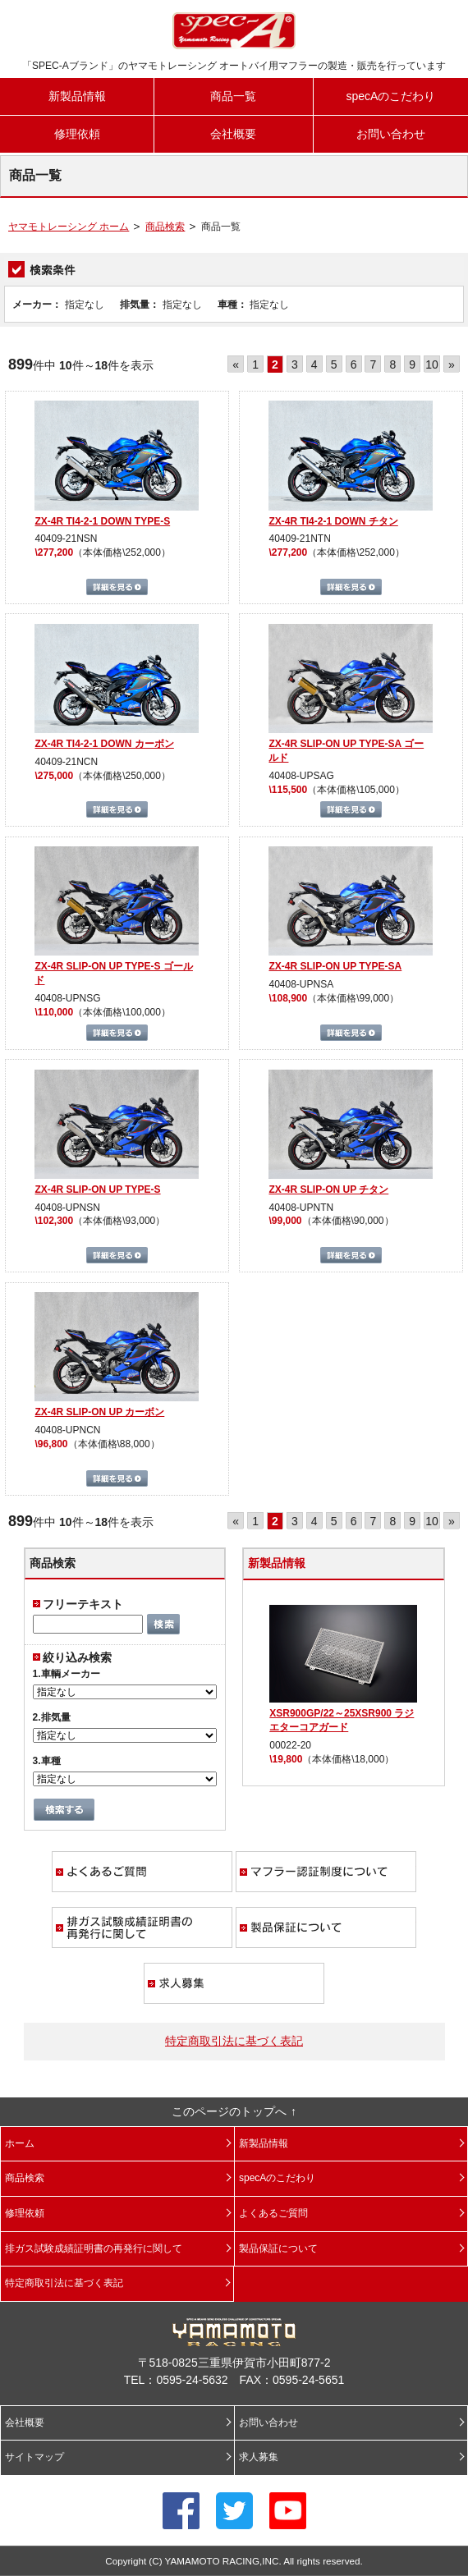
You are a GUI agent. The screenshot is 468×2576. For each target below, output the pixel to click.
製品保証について (326, 1927)
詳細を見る (117, 587)
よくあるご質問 (142, 1871)
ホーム (19, 2143)
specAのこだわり (390, 96)
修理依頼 (77, 133)
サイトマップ (34, 2457)
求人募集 (234, 1983)
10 (431, 364)
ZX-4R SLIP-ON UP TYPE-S (97, 1189)
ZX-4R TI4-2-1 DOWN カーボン (103, 743)
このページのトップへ (229, 2111)
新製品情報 (77, 96)
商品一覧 (233, 96)
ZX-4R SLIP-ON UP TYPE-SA (334, 966)
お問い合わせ (390, 133)
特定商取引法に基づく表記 (234, 2040)
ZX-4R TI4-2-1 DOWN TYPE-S (102, 521)
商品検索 (165, 226)
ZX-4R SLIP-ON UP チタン (328, 1189)
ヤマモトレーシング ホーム (68, 226)
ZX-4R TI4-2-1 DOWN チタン (332, 521)
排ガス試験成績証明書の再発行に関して (142, 1927)
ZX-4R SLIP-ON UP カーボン (99, 1412)
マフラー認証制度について (326, 1871)
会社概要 (233, 133)
